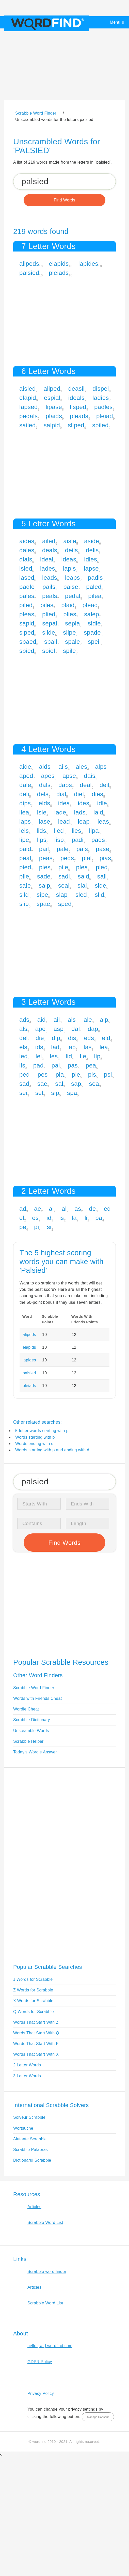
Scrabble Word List (45, 2222)
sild (24, 894)
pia (60, 1074)
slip (24, 903)
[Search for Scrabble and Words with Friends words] (64, 181)
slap (62, 894)
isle (41, 812)
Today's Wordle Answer (35, 1752)
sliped (76, 425)
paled (93, 586)
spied (26, 650)
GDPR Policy (39, 2362)
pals (82, 848)
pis (92, 1074)
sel (39, 1092)
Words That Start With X (36, 2054)
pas (73, 1065)
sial (82, 885)
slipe (69, 632)
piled (26, 605)
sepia (72, 623)
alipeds (29, 263)
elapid (27, 397)
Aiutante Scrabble (30, 2139)
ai (51, 1208)
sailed (27, 425)
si (49, 1226)
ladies (100, 397)
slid (99, 894)
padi (78, 839)
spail (50, 641)
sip (55, 1092)
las (88, 1047)
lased (26, 577)
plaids (54, 416)
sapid (26, 623)
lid (69, 1056)
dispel (100, 388)
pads (98, 839)
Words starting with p (35, 1437)
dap (93, 1028)
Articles (34, 2207)
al (64, 1208)
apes (48, 775)
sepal (49, 623)
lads (80, 812)
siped (26, 632)
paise (70, 586)
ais (72, 1019)
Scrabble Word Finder (33, 1688)
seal (64, 885)
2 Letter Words (27, 2065)
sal (59, 1083)
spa (72, 1092)
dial (61, 794)
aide (25, 766)
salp (44, 885)
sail (102, 876)
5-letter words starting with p (42, 1430)
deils (71, 550)
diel (79, 794)
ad (22, 1208)
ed (107, 1208)
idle (102, 803)
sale (25, 885)
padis (95, 577)
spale (72, 641)
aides (26, 541)
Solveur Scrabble (29, 2117)
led (23, 1056)
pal (56, 1065)
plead (90, 605)
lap (71, 1047)
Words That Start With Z (35, 2022)
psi (108, 1074)
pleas (26, 614)
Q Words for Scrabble (33, 2011)
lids (41, 830)
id (48, 1217)
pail (44, 848)
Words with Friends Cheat (37, 1698)
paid (25, 848)
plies (69, 614)
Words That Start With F (35, 2043)
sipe (42, 894)
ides (83, 803)
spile (69, 650)
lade (60, 812)
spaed (27, 641)
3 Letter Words (27, 2076)
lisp (59, 839)
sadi (64, 876)
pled (102, 867)
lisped (78, 406)
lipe (24, 839)
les (54, 1056)
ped (24, 1074)
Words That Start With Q (36, 2033)
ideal (46, 559)
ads (24, 1019)
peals (49, 595)
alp (104, 1019)
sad (24, 1083)
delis (92, 550)
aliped (52, 388)
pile (63, 867)
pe (22, 1226)
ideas (68, 559)
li (86, 1217)
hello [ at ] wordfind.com (49, 2346)
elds (44, 803)
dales (26, 550)
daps (65, 784)
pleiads (59, 272)
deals (49, 550)
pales (26, 595)
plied (48, 614)
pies (45, 867)
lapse (91, 568)
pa (98, 1217)
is (61, 1217)
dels (43, 794)
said (83, 876)
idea (64, 803)
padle (27, 586)
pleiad (104, 416)
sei (23, 1092)
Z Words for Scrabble (33, 1990)
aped (26, 775)
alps (101, 766)
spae (43, 903)
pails (48, 586)
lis (22, 1065)
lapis (69, 568)
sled (81, 894)
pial (87, 858)
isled (25, 568)
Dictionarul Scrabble (32, 2160)
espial (52, 397)
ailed (48, 541)
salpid (52, 425)
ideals (76, 397)
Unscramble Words (31, 1731)
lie (83, 1056)
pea (91, 1065)
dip (56, 1037)
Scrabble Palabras (30, 2149)
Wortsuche (23, 2128)
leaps (72, 577)
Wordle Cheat (26, 1709)
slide (48, 632)
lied (59, 830)
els (23, 1047)
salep (91, 614)
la (74, 1217)
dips (25, 803)
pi (36, 1226)
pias (105, 858)
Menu (115, 22)
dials (25, 559)
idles (90, 559)
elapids (59, 263)
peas (46, 858)
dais (89, 775)
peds (67, 858)
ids (39, 1047)
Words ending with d (34, 1443)
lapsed (28, 406)
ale (88, 1019)
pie (76, 1074)
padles (103, 406)
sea (94, 1083)
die (40, 1037)
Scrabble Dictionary (31, 1720)
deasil (76, 388)
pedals (28, 416)
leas (103, 821)
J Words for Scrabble (33, 1979)
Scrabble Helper (28, 1741)
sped (65, 903)
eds (89, 1037)
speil (94, 641)
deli (24, 794)
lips (41, 839)
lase (44, 821)
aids (45, 766)
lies (76, 830)
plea (82, 867)
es (35, 1217)
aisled (27, 388)
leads (49, 577)
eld (106, 1037)
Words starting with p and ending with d (52, 1450)
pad (38, 1065)
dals (45, 784)
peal (25, 858)
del (23, 1037)
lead (64, 821)
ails (63, 766)
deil (104, 784)
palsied (29, 272)
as (77, 1208)
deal (86, 784)
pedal (72, 595)
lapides (88, 263)
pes (43, 1074)
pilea (94, 595)
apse (69, 775)
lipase (54, 406)
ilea (24, 812)
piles (46, 605)
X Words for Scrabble (33, 2001)
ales (81, 766)
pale (63, 848)
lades (47, 568)
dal (75, 1028)
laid (98, 812)
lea (104, 1047)
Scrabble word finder (46, 2271)
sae (42, 1083)
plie (24, 876)
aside (91, 541)
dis (72, 1037)
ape (40, 1028)
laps (25, 821)
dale (25, 784)
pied (25, 867)
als (23, 1028)
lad (55, 1047)
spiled (100, 425)
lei (39, 1056)
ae (37, 1208)
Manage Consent (98, 2416)
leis (24, 830)
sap (76, 1083)
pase (102, 848)
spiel (48, 650)
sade (44, 876)
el (21, 1217)
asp (59, 1028)
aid (41, 1019)
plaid (67, 605)
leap (84, 821)
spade (92, 632)
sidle (94, 623)
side (100, 885)
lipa (94, 830)
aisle (69, 541)
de (92, 1208)
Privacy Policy (40, 2393)
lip (97, 1056)
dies (97, 794)
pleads (79, 416)
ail (57, 1019)
